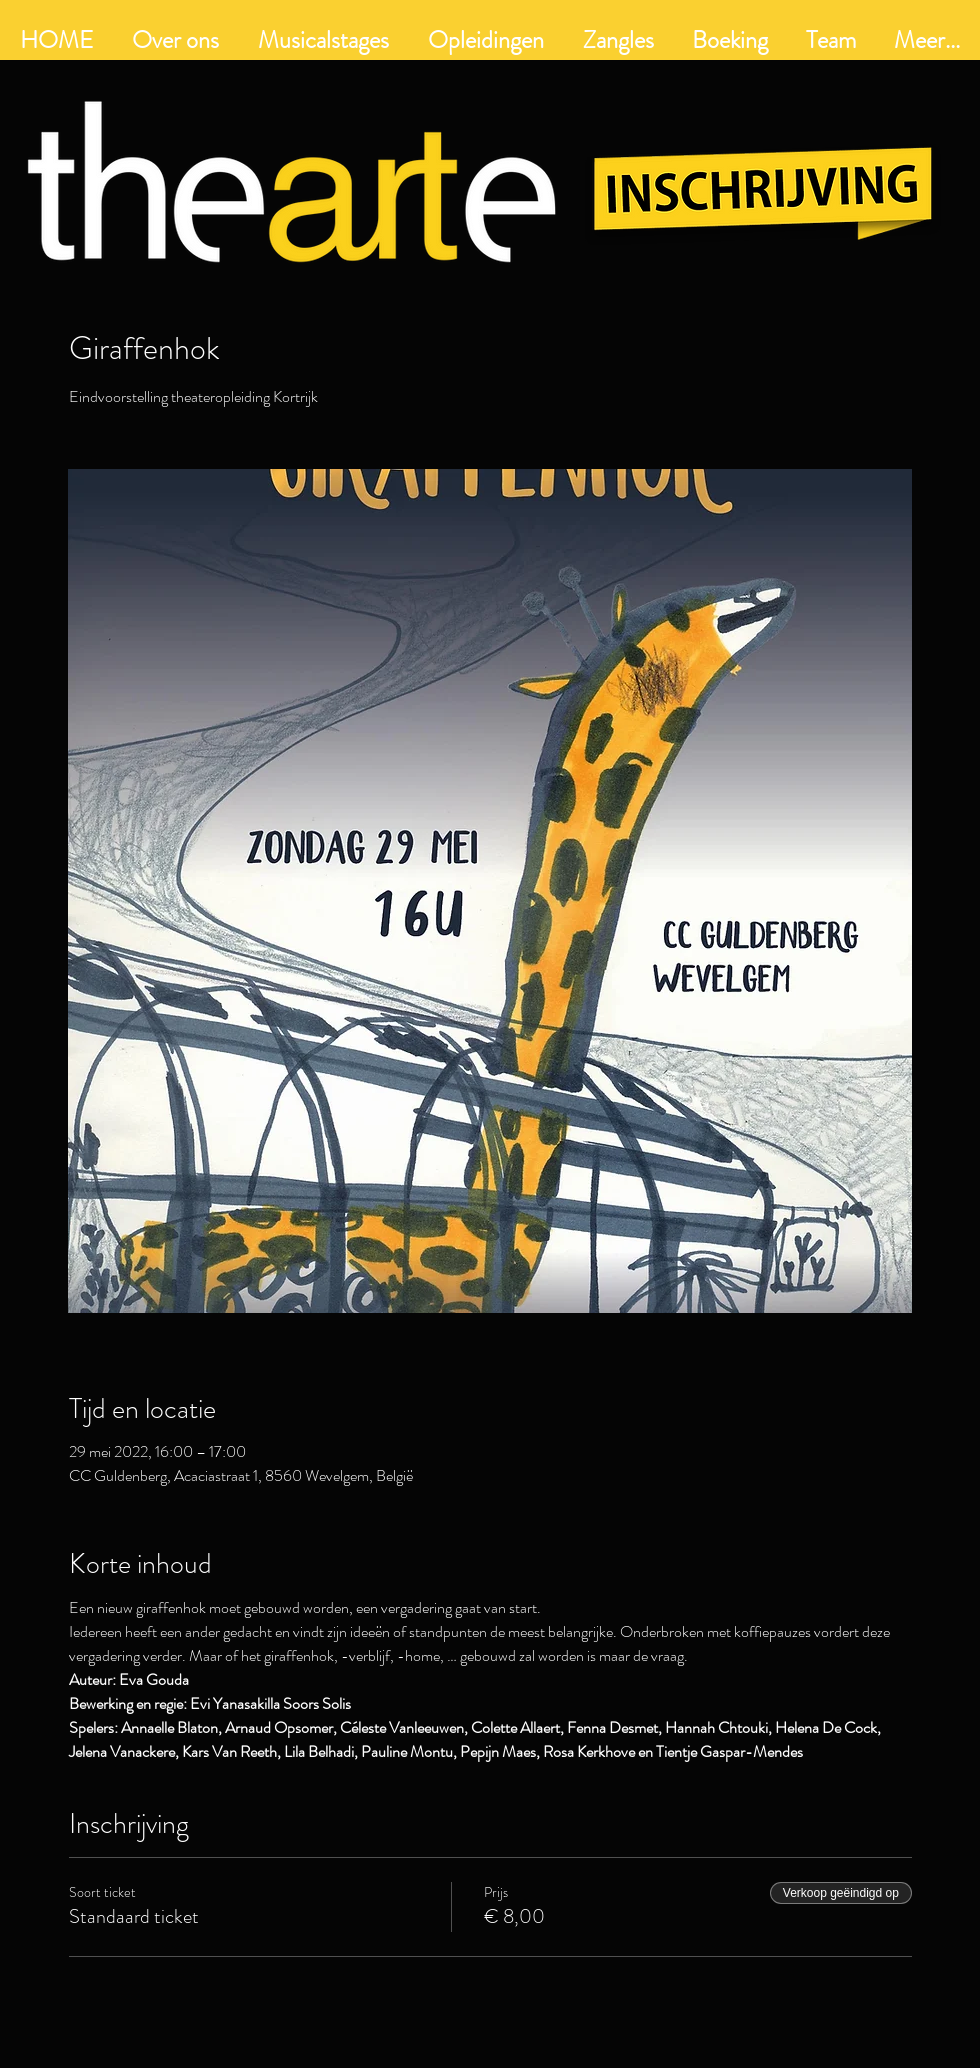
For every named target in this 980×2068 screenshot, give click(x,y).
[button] (485, 40)
